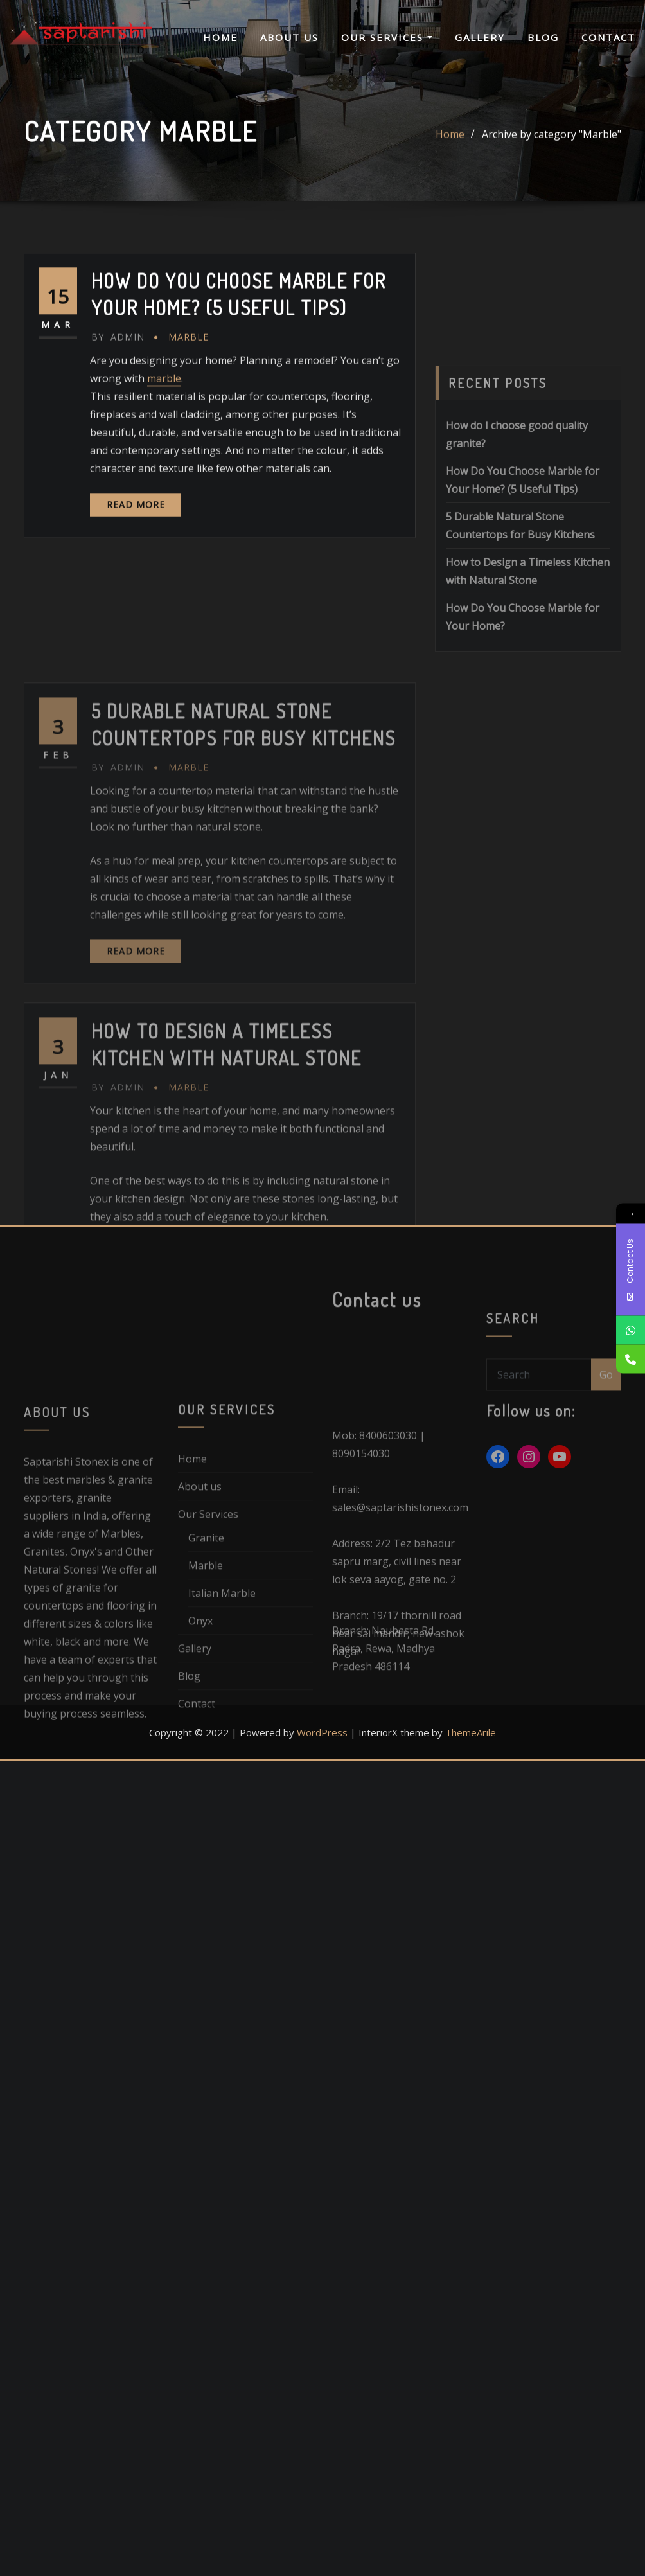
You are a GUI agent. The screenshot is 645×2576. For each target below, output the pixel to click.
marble (164, 422)
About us (289, 37)
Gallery (480, 37)
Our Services (386, 37)
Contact (608, 37)
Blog (543, 37)
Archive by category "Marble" (551, 140)
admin (118, 381)
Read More (136, 548)
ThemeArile (470, 1732)
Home (220, 37)
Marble (188, 381)
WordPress (322, 1732)
